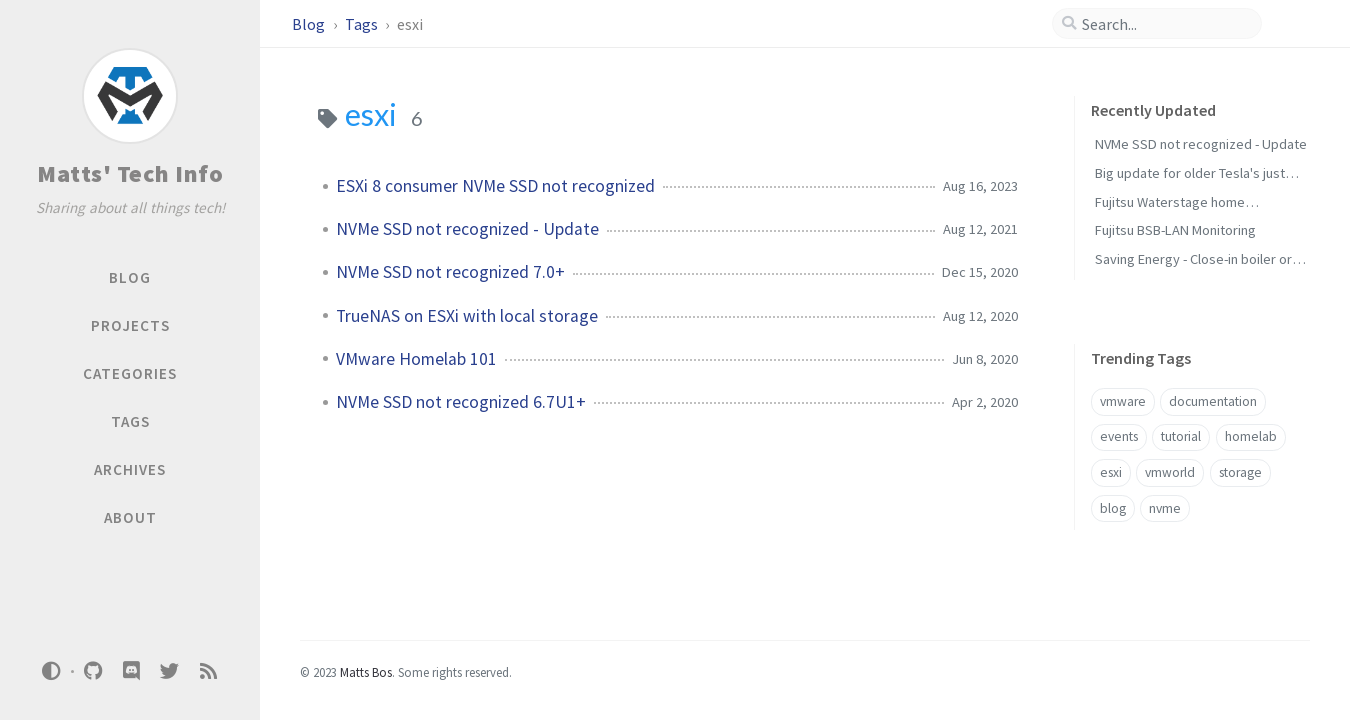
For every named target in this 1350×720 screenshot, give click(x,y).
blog (1113, 508)
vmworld (1170, 472)
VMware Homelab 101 (416, 359)
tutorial (1181, 436)
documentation (1213, 401)
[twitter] (170, 671)
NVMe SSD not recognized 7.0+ (450, 272)
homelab (1251, 436)
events (1119, 436)
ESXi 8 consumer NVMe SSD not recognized (495, 186)
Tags (363, 24)
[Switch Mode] (52, 671)
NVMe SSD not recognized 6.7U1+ (461, 402)
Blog (310, 24)
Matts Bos (366, 672)
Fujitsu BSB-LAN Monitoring (1175, 230)
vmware (1123, 401)
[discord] (131, 671)
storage (1240, 472)
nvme (1165, 508)
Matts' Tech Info (130, 173)
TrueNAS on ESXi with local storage (467, 316)
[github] (93, 671)
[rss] (208, 671)
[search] (1165, 24)
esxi (1111, 472)
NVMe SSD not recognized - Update (467, 229)
